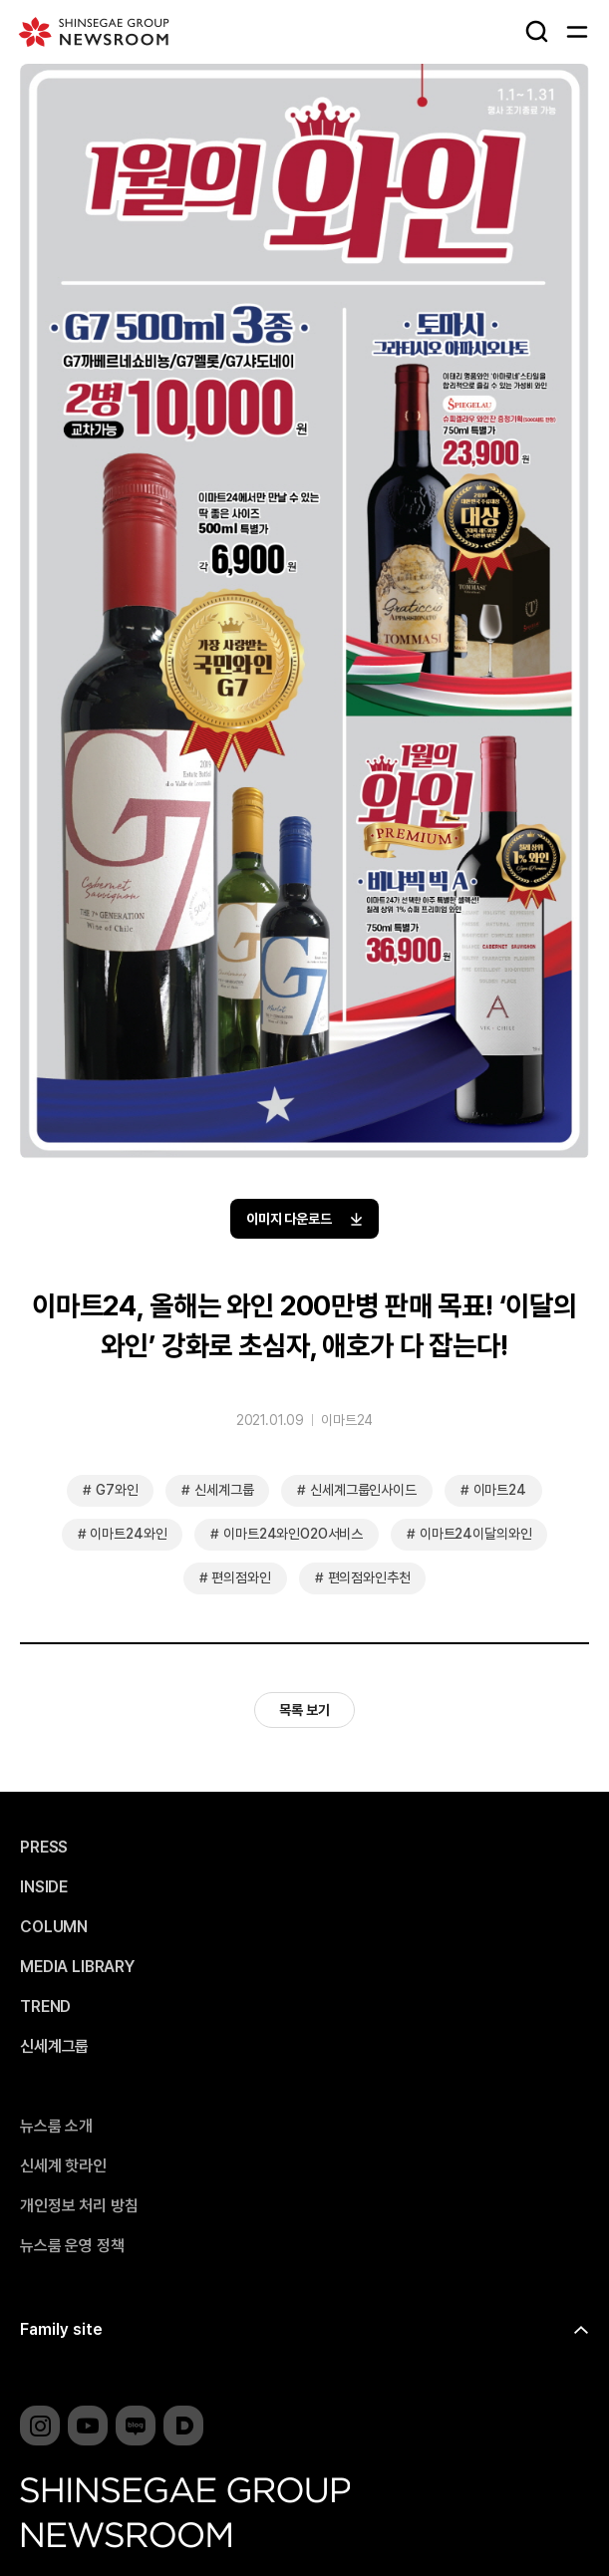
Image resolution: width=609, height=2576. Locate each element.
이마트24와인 (128, 1534)
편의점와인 (240, 1577)
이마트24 (347, 1420)
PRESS (44, 1848)
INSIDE (44, 1887)
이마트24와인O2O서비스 (293, 1534)
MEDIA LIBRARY (77, 1967)
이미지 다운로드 (305, 1219)
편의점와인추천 (369, 1577)
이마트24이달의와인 (475, 1534)
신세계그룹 (223, 1490)
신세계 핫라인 (63, 2166)
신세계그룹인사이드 (363, 1490)
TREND (45, 2007)
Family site (61, 2329)
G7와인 (117, 1490)
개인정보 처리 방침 (79, 2206)
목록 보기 (304, 1710)
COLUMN (54, 1927)
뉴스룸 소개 (56, 2127)
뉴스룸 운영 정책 (72, 2246)
